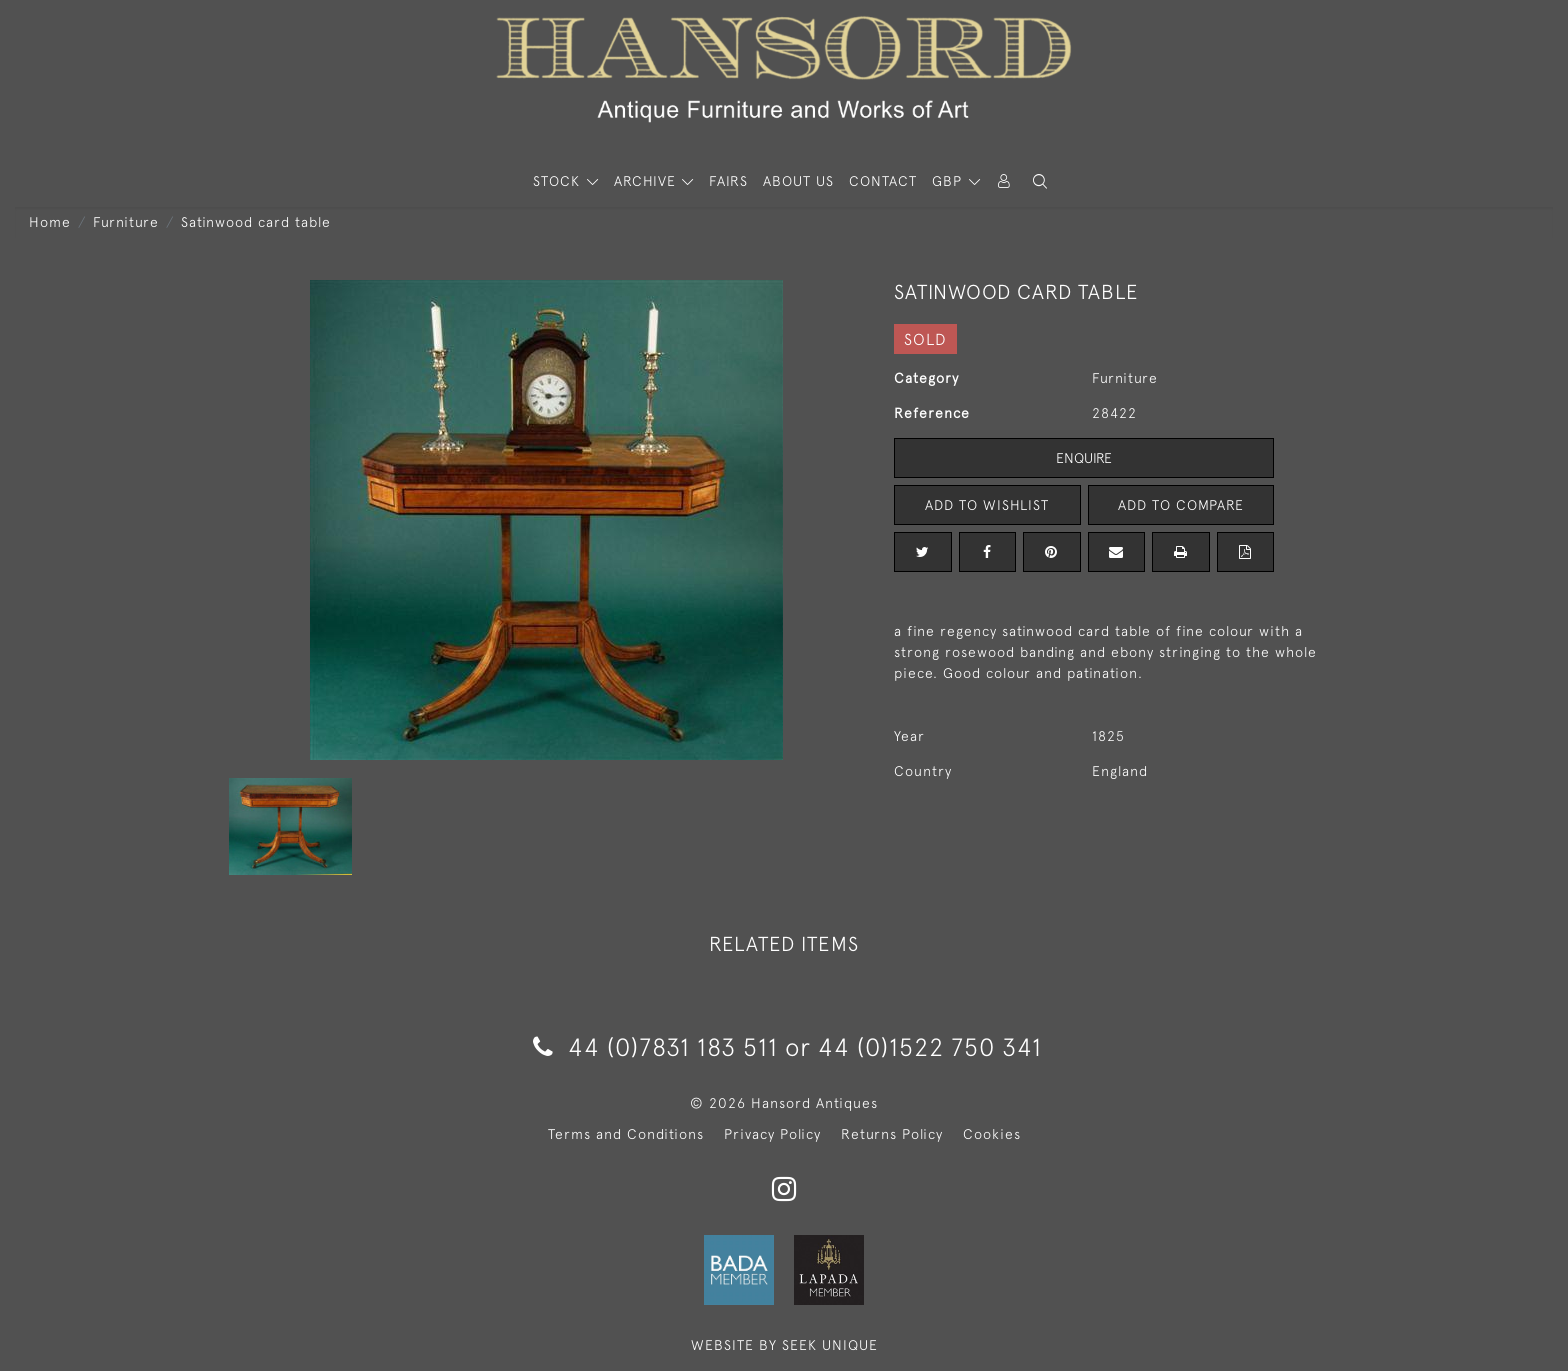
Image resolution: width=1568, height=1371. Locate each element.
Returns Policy (892, 1134)
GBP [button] (949, 181)
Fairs (728, 181)
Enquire (1084, 458)
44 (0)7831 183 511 (655, 1046)
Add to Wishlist (987, 505)
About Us (798, 181)
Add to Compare (1181, 505)
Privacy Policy (772, 1134)
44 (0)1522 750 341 (930, 1046)
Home (50, 222)
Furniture (126, 222)
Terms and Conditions (626, 1134)
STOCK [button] (559, 181)
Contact (883, 181)
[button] (1040, 181)
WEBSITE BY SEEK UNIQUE (784, 1345)
